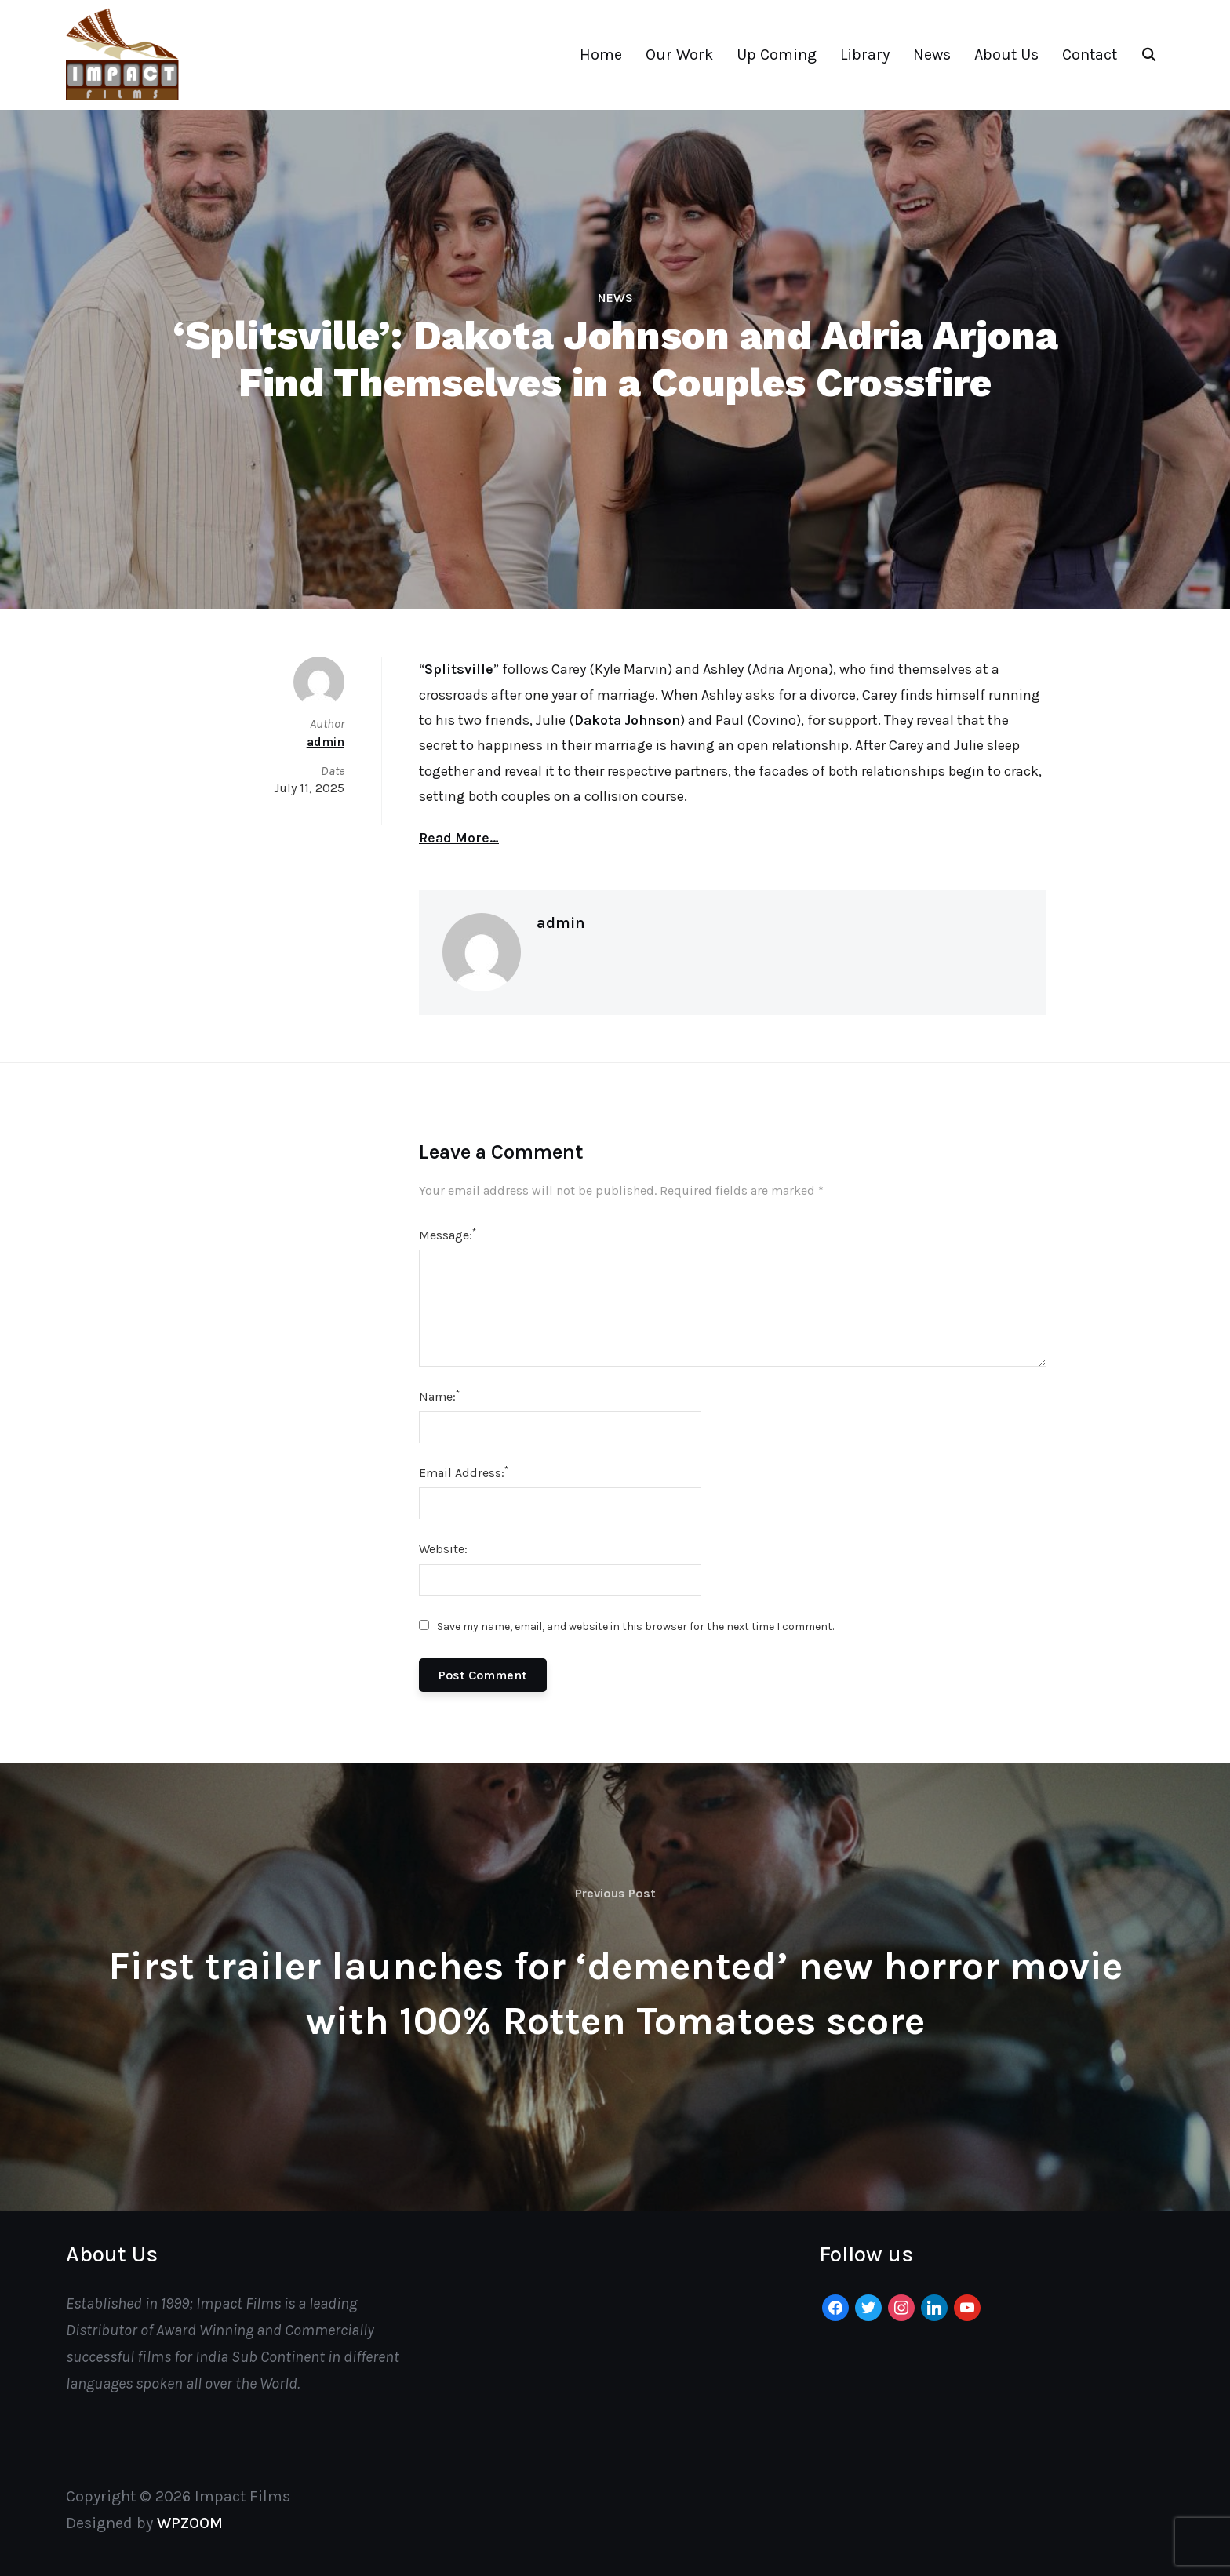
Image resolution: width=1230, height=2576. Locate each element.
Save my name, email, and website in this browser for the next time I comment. (635, 1626)
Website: (443, 1548)
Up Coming (777, 54)
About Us (1006, 54)
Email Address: (463, 1472)
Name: (439, 1396)
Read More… (459, 837)
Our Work (679, 54)
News (932, 54)
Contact (1089, 54)
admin (561, 923)
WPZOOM (190, 2523)
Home (601, 54)
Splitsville (458, 669)
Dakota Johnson (627, 720)
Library (865, 54)
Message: (447, 1234)
